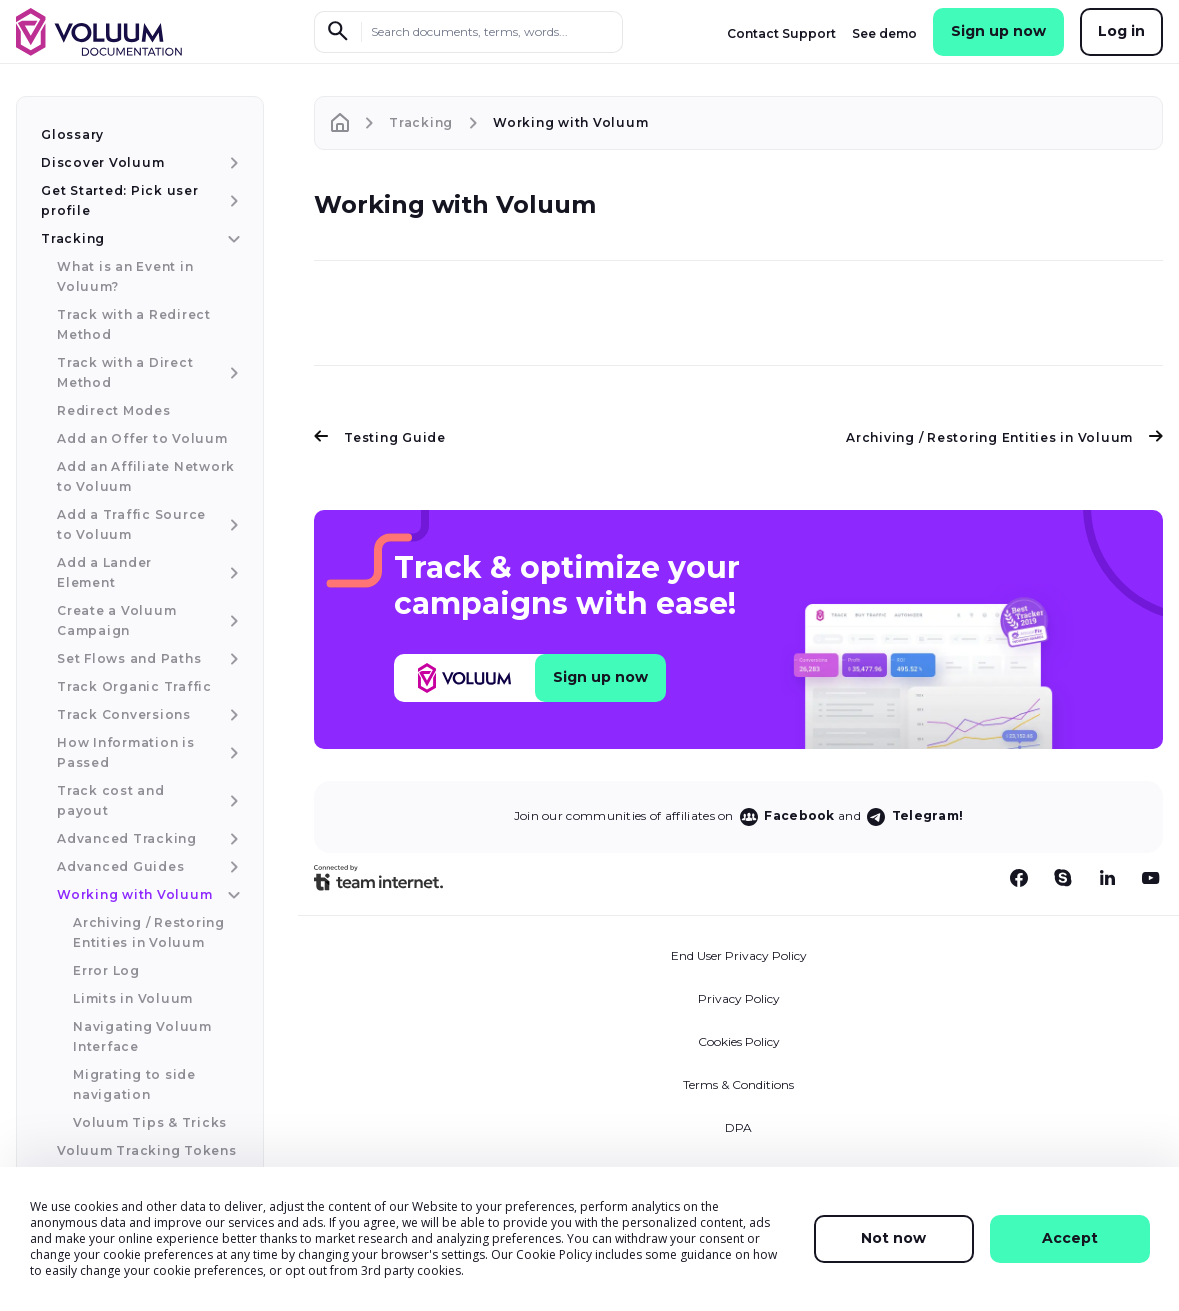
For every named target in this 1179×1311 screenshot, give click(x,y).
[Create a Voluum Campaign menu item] (232, 621)
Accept (1070, 1238)
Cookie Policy (554, 1254)
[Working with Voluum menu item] (232, 895)
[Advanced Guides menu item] (232, 867)
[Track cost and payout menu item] (232, 801)
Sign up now (998, 31)
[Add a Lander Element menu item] (232, 573)
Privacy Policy (739, 998)
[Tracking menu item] (232, 239)
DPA (738, 1127)
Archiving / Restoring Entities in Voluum (1004, 437)
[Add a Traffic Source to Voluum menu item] (232, 525)
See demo (884, 33)
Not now (893, 1238)
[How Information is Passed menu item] (232, 753)
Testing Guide (380, 437)
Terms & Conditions (738, 1084)
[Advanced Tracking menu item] (232, 839)
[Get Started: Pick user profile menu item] (232, 201)
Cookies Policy (739, 1041)
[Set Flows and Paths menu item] (232, 659)
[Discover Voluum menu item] (232, 163)
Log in (1121, 31)
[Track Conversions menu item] (232, 715)
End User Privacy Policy (739, 955)
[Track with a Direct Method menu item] (232, 373)
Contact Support (781, 33)
